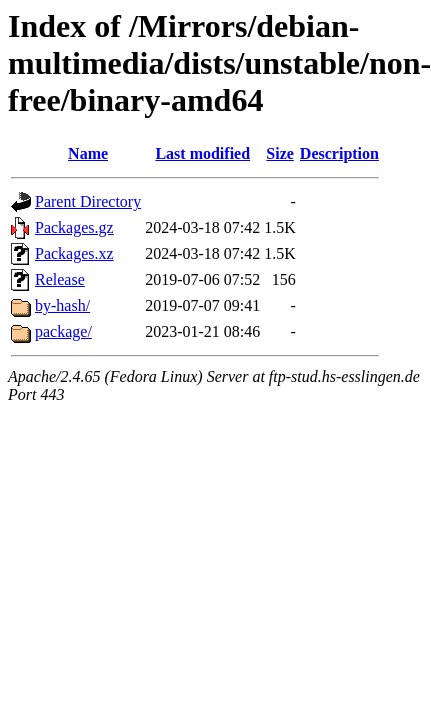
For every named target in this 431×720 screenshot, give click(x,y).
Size (280, 153)
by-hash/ (62, 305)
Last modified (202, 153)
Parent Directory (88, 201)
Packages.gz (74, 227)
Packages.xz (74, 253)
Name (88, 153)
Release (60, 279)
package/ (63, 331)
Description (339, 153)
